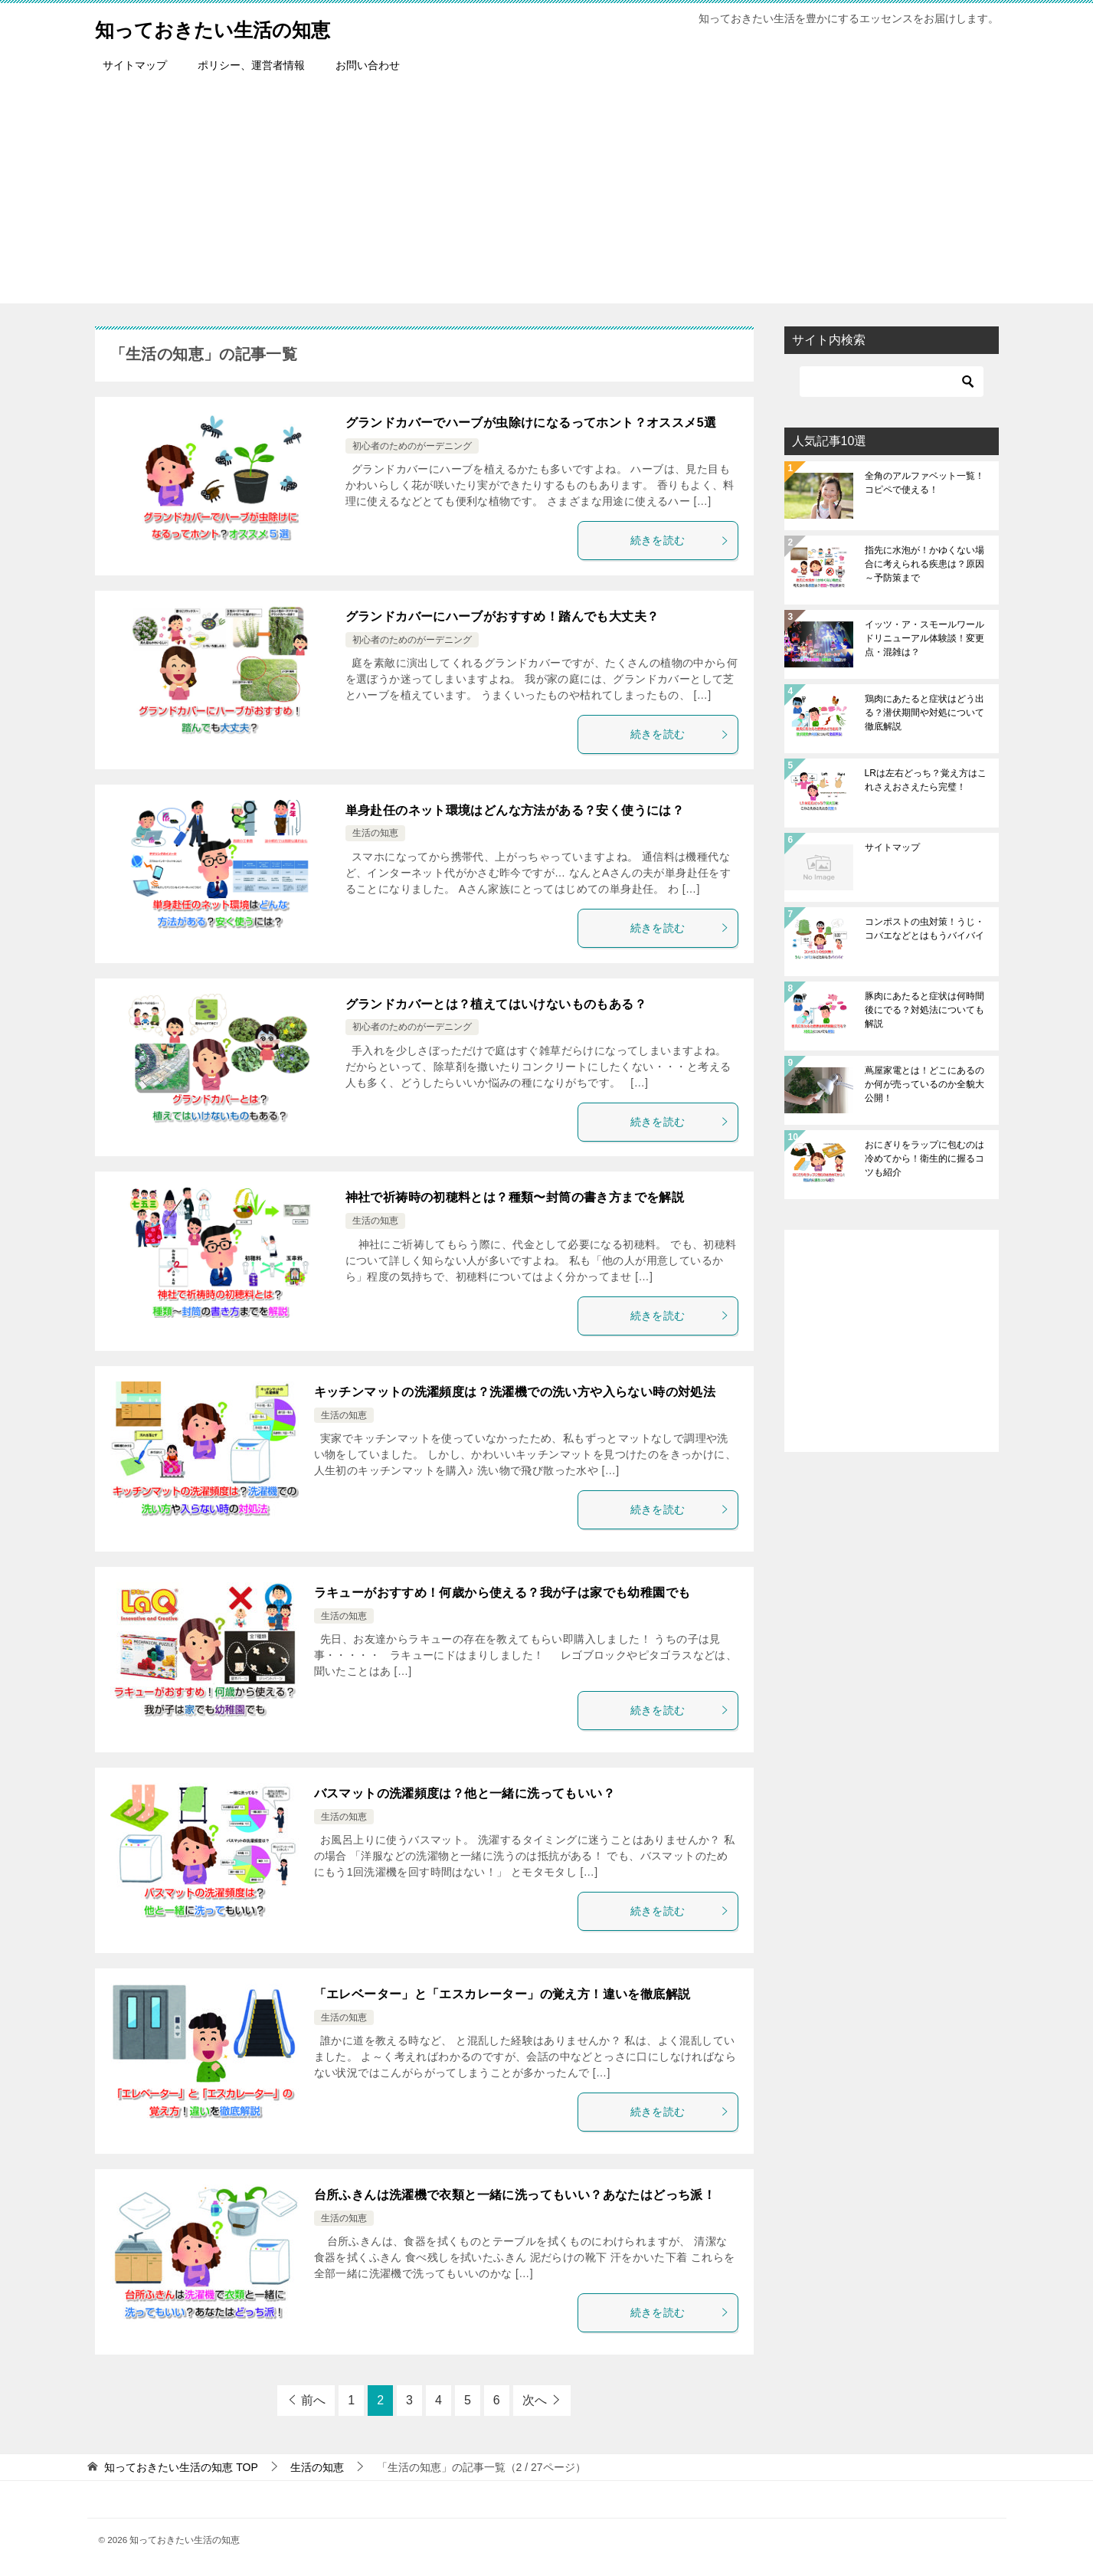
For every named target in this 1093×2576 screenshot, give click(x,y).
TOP (180, 2467)
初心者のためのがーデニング (412, 446)
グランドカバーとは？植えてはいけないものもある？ (496, 1004)
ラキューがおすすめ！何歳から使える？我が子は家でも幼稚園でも (502, 1592)
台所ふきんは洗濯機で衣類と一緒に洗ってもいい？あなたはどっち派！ (515, 2194)
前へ (313, 2400)
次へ (534, 2400)
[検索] (891, 381)
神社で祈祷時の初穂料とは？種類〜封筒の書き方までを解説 (515, 1197)
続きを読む (680, 540)
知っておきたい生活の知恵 (235, 26)
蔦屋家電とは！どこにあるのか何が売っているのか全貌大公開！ (924, 1084)
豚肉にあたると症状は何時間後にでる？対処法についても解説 (924, 1010)
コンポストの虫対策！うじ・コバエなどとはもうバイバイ (924, 928)
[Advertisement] (546, 196)
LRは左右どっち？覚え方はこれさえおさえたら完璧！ (926, 780)
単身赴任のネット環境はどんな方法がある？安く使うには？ (515, 810)
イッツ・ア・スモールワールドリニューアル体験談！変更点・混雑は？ (924, 638)
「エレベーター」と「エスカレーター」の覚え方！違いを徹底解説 (502, 1994)
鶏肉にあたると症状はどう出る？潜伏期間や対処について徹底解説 (924, 712)
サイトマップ (135, 65)
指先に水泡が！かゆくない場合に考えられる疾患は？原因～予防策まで (924, 564)
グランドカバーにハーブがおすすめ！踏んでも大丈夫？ (502, 616)
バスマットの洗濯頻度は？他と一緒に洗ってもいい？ (465, 1793)
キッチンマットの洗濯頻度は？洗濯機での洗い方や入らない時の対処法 (515, 1391)
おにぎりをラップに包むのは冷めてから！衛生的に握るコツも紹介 (924, 1158)
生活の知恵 (375, 833)
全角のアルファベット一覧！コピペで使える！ (924, 482)
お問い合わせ (367, 65)
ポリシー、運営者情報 (251, 65)
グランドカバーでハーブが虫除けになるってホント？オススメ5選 (531, 422)
